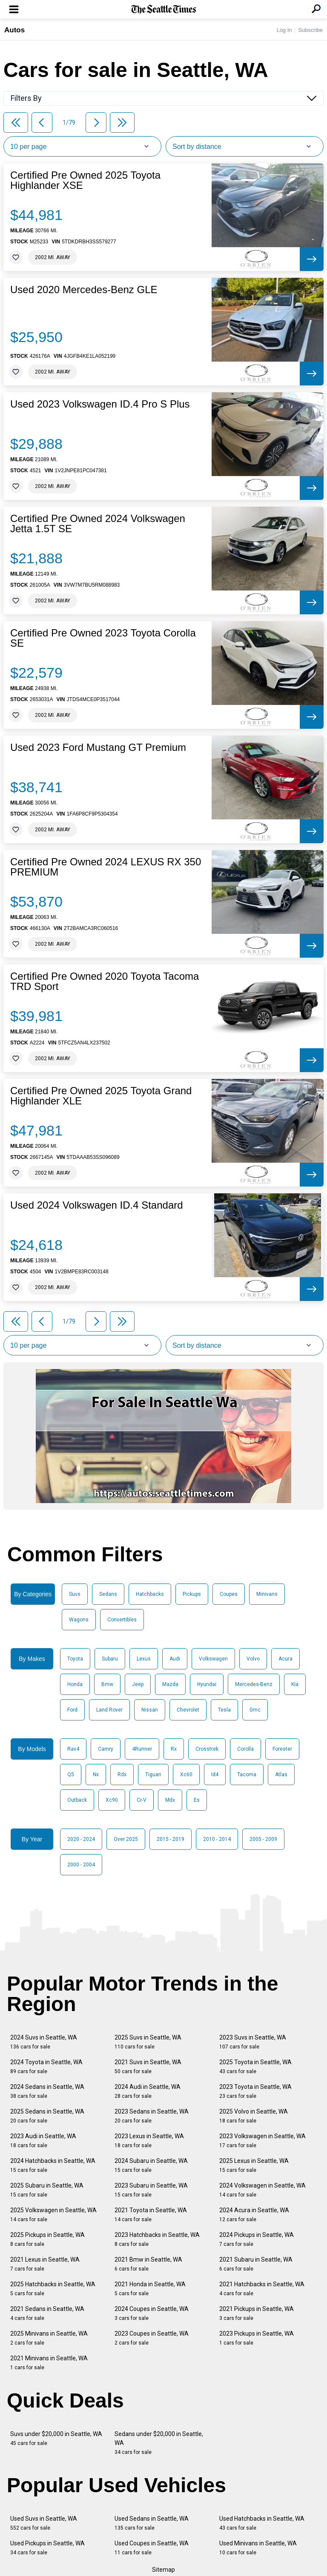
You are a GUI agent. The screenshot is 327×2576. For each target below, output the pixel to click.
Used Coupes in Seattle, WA (152, 2548)
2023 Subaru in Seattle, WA (151, 2190)
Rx (174, 1749)
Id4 (214, 1774)
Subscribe (310, 30)
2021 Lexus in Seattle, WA (45, 2264)
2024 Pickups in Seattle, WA (256, 2239)
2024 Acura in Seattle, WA (254, 2214)
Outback (77, 1800)
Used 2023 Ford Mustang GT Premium (98, 747)
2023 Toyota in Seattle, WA (255, 2091)
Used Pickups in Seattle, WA (47, 2548)
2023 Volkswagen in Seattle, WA (262, 2140)
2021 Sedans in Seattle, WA (47, 2313)
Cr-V (141, 1800)
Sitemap (163, 2569)
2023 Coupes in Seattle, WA (152, 2338)
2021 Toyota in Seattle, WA (151, 2214)
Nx (96, 1774)
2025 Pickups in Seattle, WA (47, 2239)
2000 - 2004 (81, 1865)
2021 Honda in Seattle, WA (150, 2288)
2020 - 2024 (81, 1839)
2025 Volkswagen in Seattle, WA (53, 2214)
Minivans (267, 1594)
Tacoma (246, 1774)
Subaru (110, 1659)
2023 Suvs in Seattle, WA (252, 2042)
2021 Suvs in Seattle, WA (148, 2066)
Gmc (255, 1710)
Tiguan (153, 1774)
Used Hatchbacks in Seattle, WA (261, 2523)
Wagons (79, 1620)
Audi (174, 1659)
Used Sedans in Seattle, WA (152, 2523)
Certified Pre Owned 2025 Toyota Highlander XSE (85, 180)
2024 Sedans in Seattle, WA (47, 2091)
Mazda (170, 1684)
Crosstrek (206, 1749)
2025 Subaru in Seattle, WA (46, 2190)
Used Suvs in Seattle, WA (43, 2523)
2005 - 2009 (263, 1839)
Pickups (192, 1594)
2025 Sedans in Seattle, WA (47, 2116)
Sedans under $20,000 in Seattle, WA (159, 2443)
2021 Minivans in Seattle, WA (49, 2363)
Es (197, 1800)
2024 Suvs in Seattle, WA (43, 2042)
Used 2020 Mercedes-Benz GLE (84, 290)
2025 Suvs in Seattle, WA (148, 2042)
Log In (284, 30)
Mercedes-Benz (253, 1684)
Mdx (170, 1800)
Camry (105, 1749)
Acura (285, 1659)
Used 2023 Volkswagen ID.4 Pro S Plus (100, 404)
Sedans (108, 1594)
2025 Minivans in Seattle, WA (49, 2338)
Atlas (281, 1774)
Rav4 (73, 1749)
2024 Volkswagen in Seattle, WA (262, 2190)
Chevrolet (188, 1710)
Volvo (253, 1659)
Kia (294, 1684)
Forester (282, 1749)
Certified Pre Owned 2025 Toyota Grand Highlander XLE (101, 1096)
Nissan (149, 1710)
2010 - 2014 (217, 1839)
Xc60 (186, 1774)
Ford (72, 1710)
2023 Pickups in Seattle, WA (256, 2338)
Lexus (144, 1659)
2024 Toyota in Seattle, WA (46, 2066)
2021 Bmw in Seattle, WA (148, 2264)
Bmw (107, 1684)
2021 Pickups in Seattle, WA (256, 2313)
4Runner (142, 1749)
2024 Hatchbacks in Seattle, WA (52, 2165)
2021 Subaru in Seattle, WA (256, 2264)
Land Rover (109, 1710)
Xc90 (112, 1800)
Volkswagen (213, 1659)
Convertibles (122, 1620)
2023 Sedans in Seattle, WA (152, 2116)
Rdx (122, 1774)
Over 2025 (126, 1839)
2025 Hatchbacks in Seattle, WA (52, 2288)
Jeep (137, 1684)
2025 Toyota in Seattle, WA (255, 2066)
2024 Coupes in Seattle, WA (152, 2313)
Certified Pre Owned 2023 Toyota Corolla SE (103, 638)
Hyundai (206, 1684)
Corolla (245, 1749)
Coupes (229, 1594)
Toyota (75, 1659)
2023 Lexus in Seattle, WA (149, 2140)
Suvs (74, 1594)
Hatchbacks (150, 1594)
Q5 (70, 1774)
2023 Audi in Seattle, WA (43, 2140)
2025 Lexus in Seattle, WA (254, 2165)
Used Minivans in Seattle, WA (258, 2548)
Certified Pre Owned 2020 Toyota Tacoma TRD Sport (104, 981)
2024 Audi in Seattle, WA (148, 2091)
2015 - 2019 (170, 1839)
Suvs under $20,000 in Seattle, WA (56, 2438)
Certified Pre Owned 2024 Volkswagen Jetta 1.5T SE (97, 523)
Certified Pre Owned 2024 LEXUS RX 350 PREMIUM (105, 867)
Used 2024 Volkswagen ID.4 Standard (96, 1205)
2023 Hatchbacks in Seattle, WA (157, 2239)
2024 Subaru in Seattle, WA (151, 2165)
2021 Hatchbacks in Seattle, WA (261, 2288)
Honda (75, 1684)
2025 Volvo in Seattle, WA (253, 2116)
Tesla (224, 1710)
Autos (14, 30)
